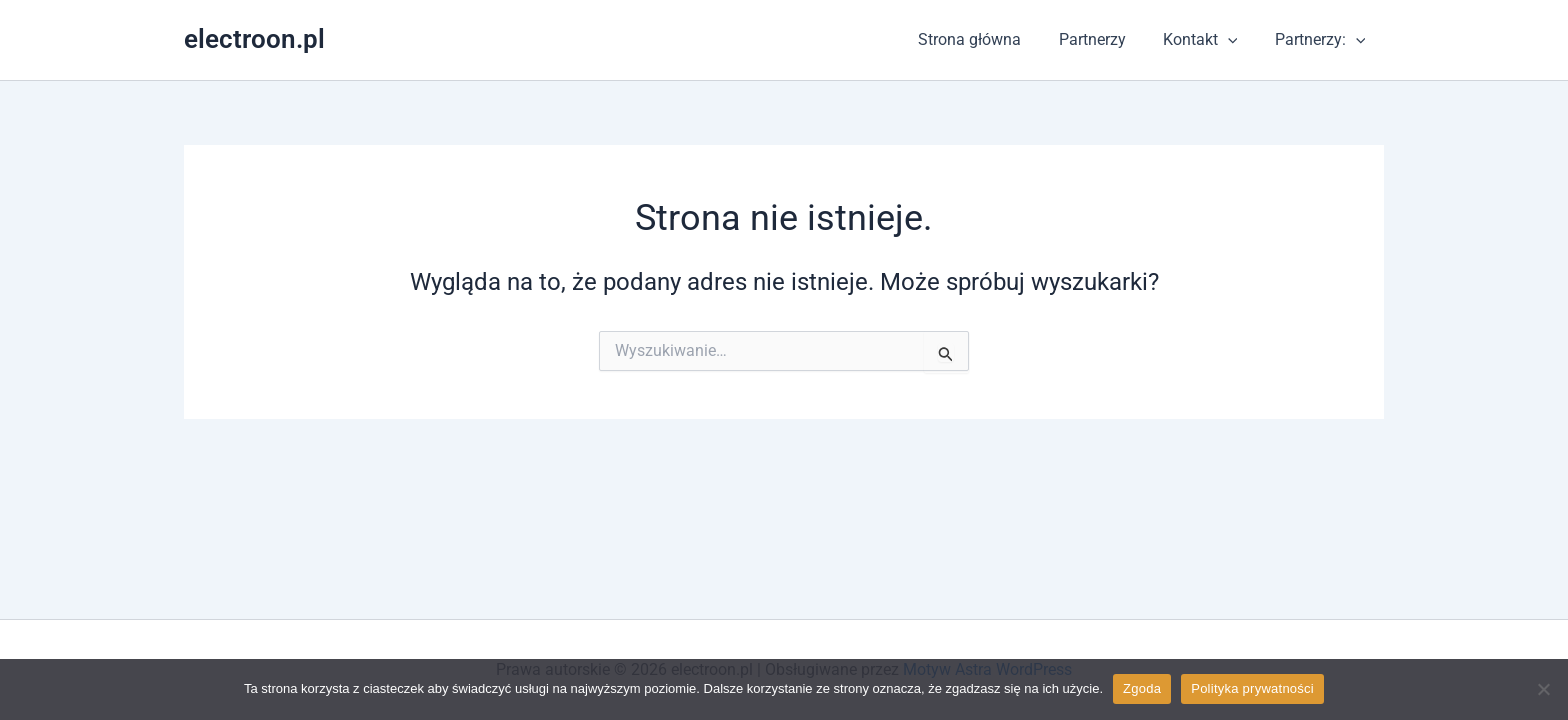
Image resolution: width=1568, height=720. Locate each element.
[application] (1236, 40)
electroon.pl (254, 39)
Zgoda (1142, 688)
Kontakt (1208, 40)
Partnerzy (1105, 39)
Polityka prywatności (1252, 688)
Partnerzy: (1322, 40)
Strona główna (988, 39)
